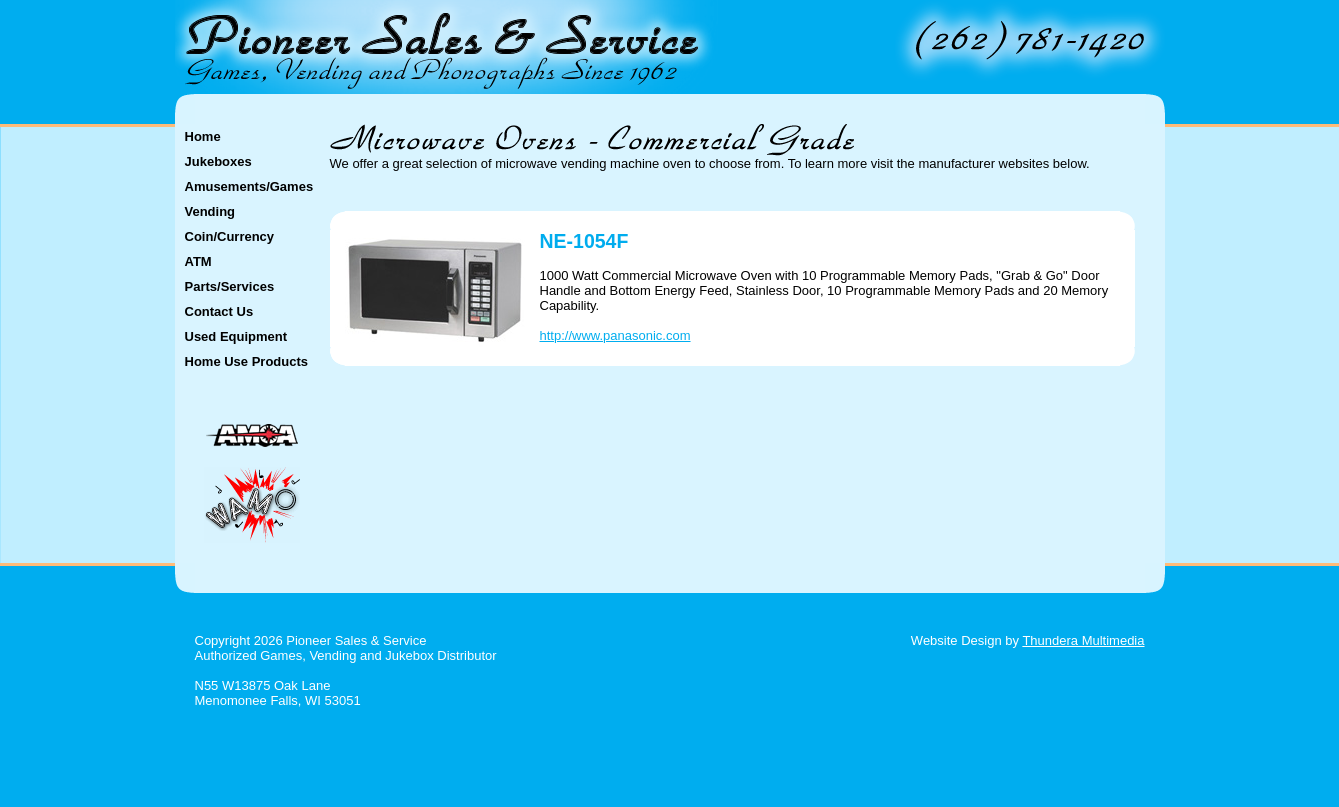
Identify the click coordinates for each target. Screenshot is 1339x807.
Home (203, 136)
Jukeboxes (218, 161)
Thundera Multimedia (1083, 640)
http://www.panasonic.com (615, 335)
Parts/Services (230, 286)
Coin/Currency (230, 236)
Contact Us (219, 311)
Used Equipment (236, 336)
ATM (198, 261)
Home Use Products (247, 361)
